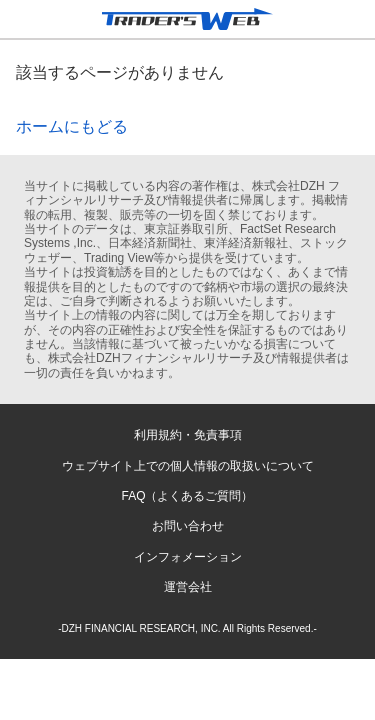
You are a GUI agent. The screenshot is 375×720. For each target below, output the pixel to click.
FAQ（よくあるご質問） (187, 496)
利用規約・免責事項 (188, 435)
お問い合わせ (188, 526)
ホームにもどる (72, 126)
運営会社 (188, 587)
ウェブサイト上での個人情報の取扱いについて (188, 466)
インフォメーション (188, 557)
